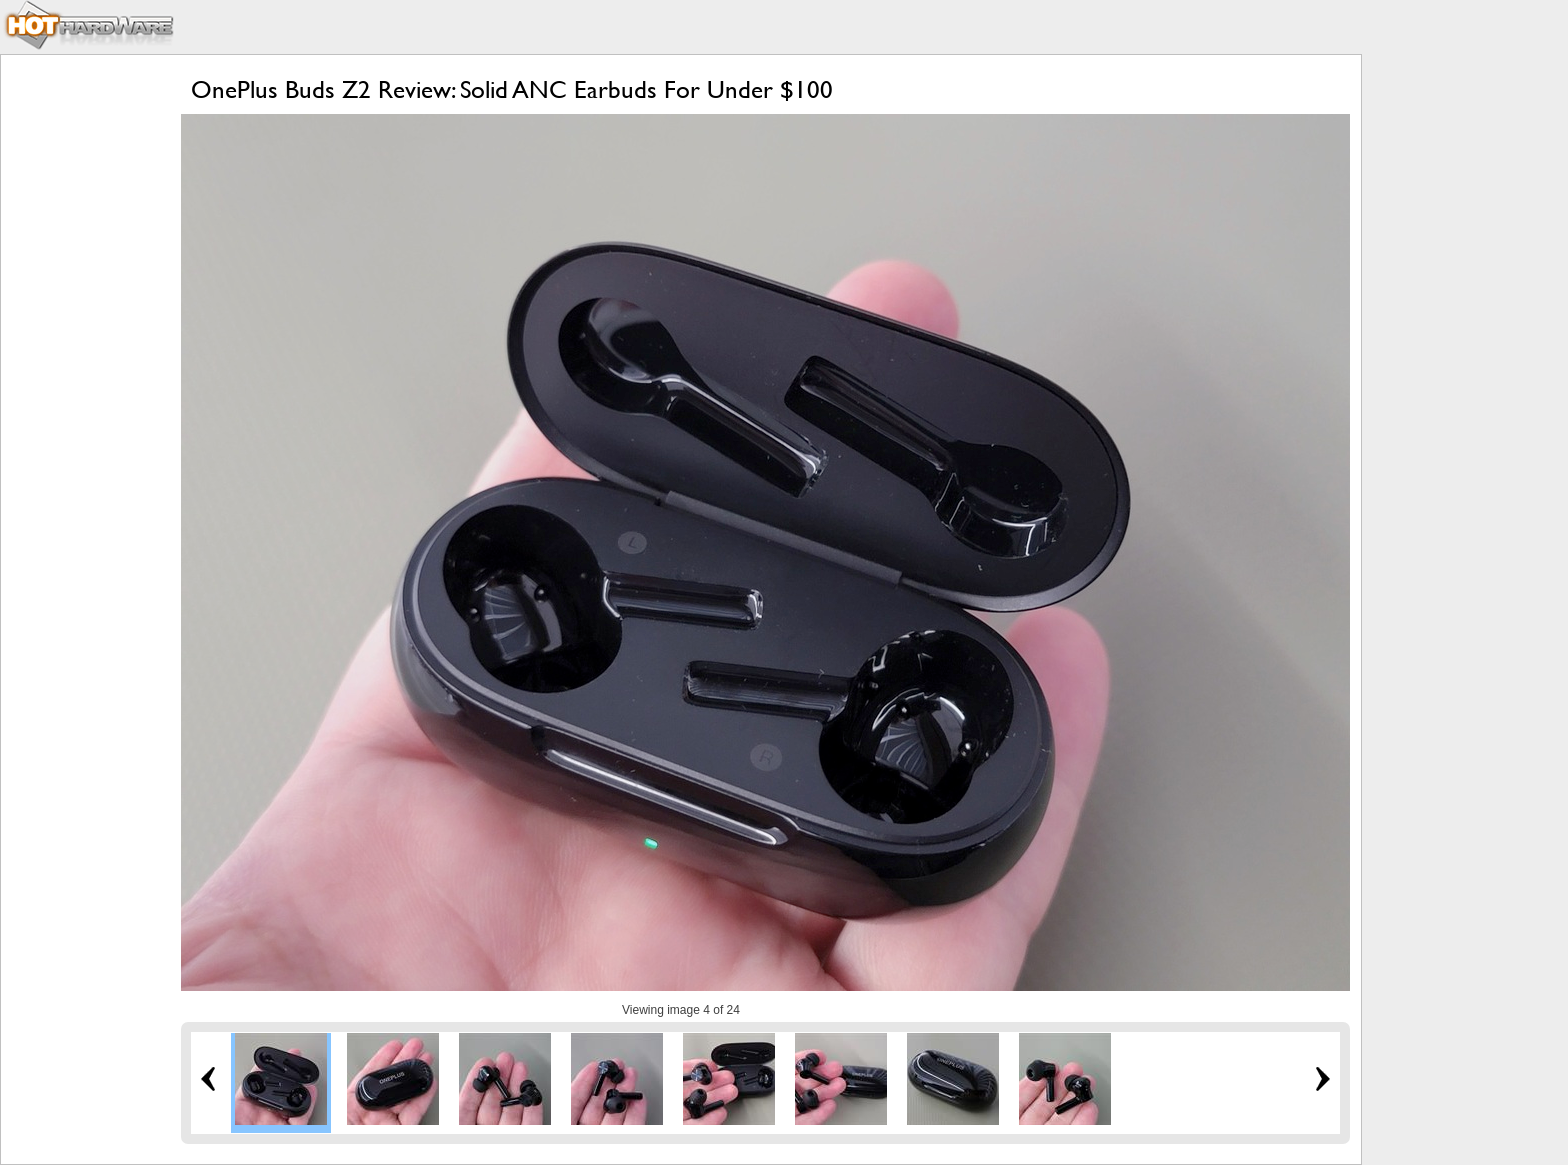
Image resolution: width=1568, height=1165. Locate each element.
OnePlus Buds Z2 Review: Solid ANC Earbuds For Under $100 (512, 89)
